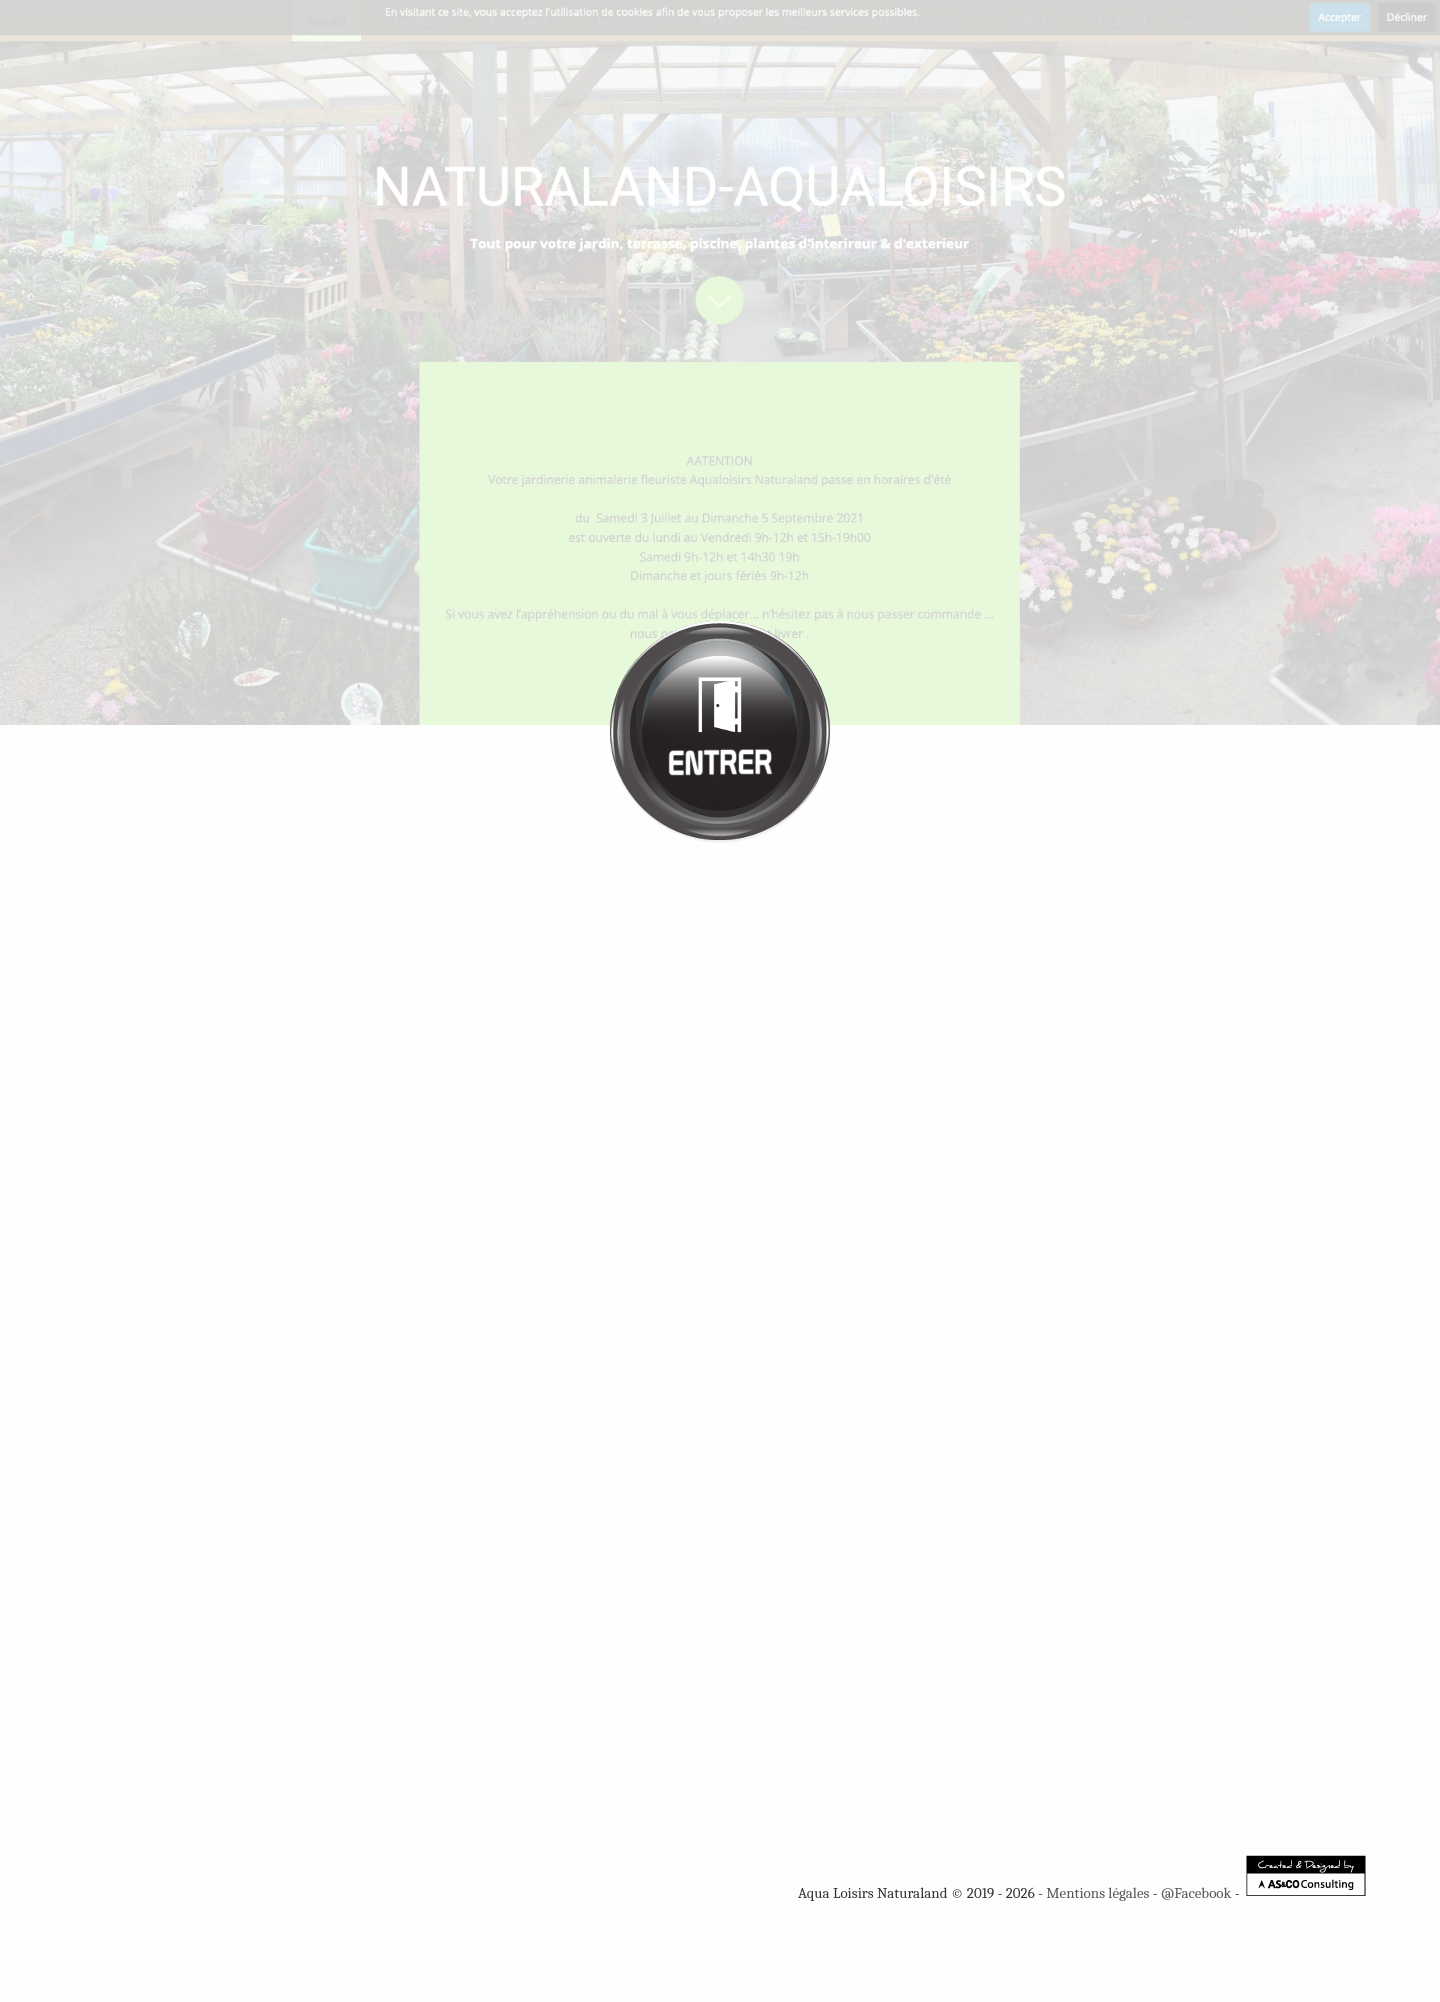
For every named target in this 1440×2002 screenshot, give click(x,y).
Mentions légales (1097, 1893)
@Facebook (1196, 1893)
